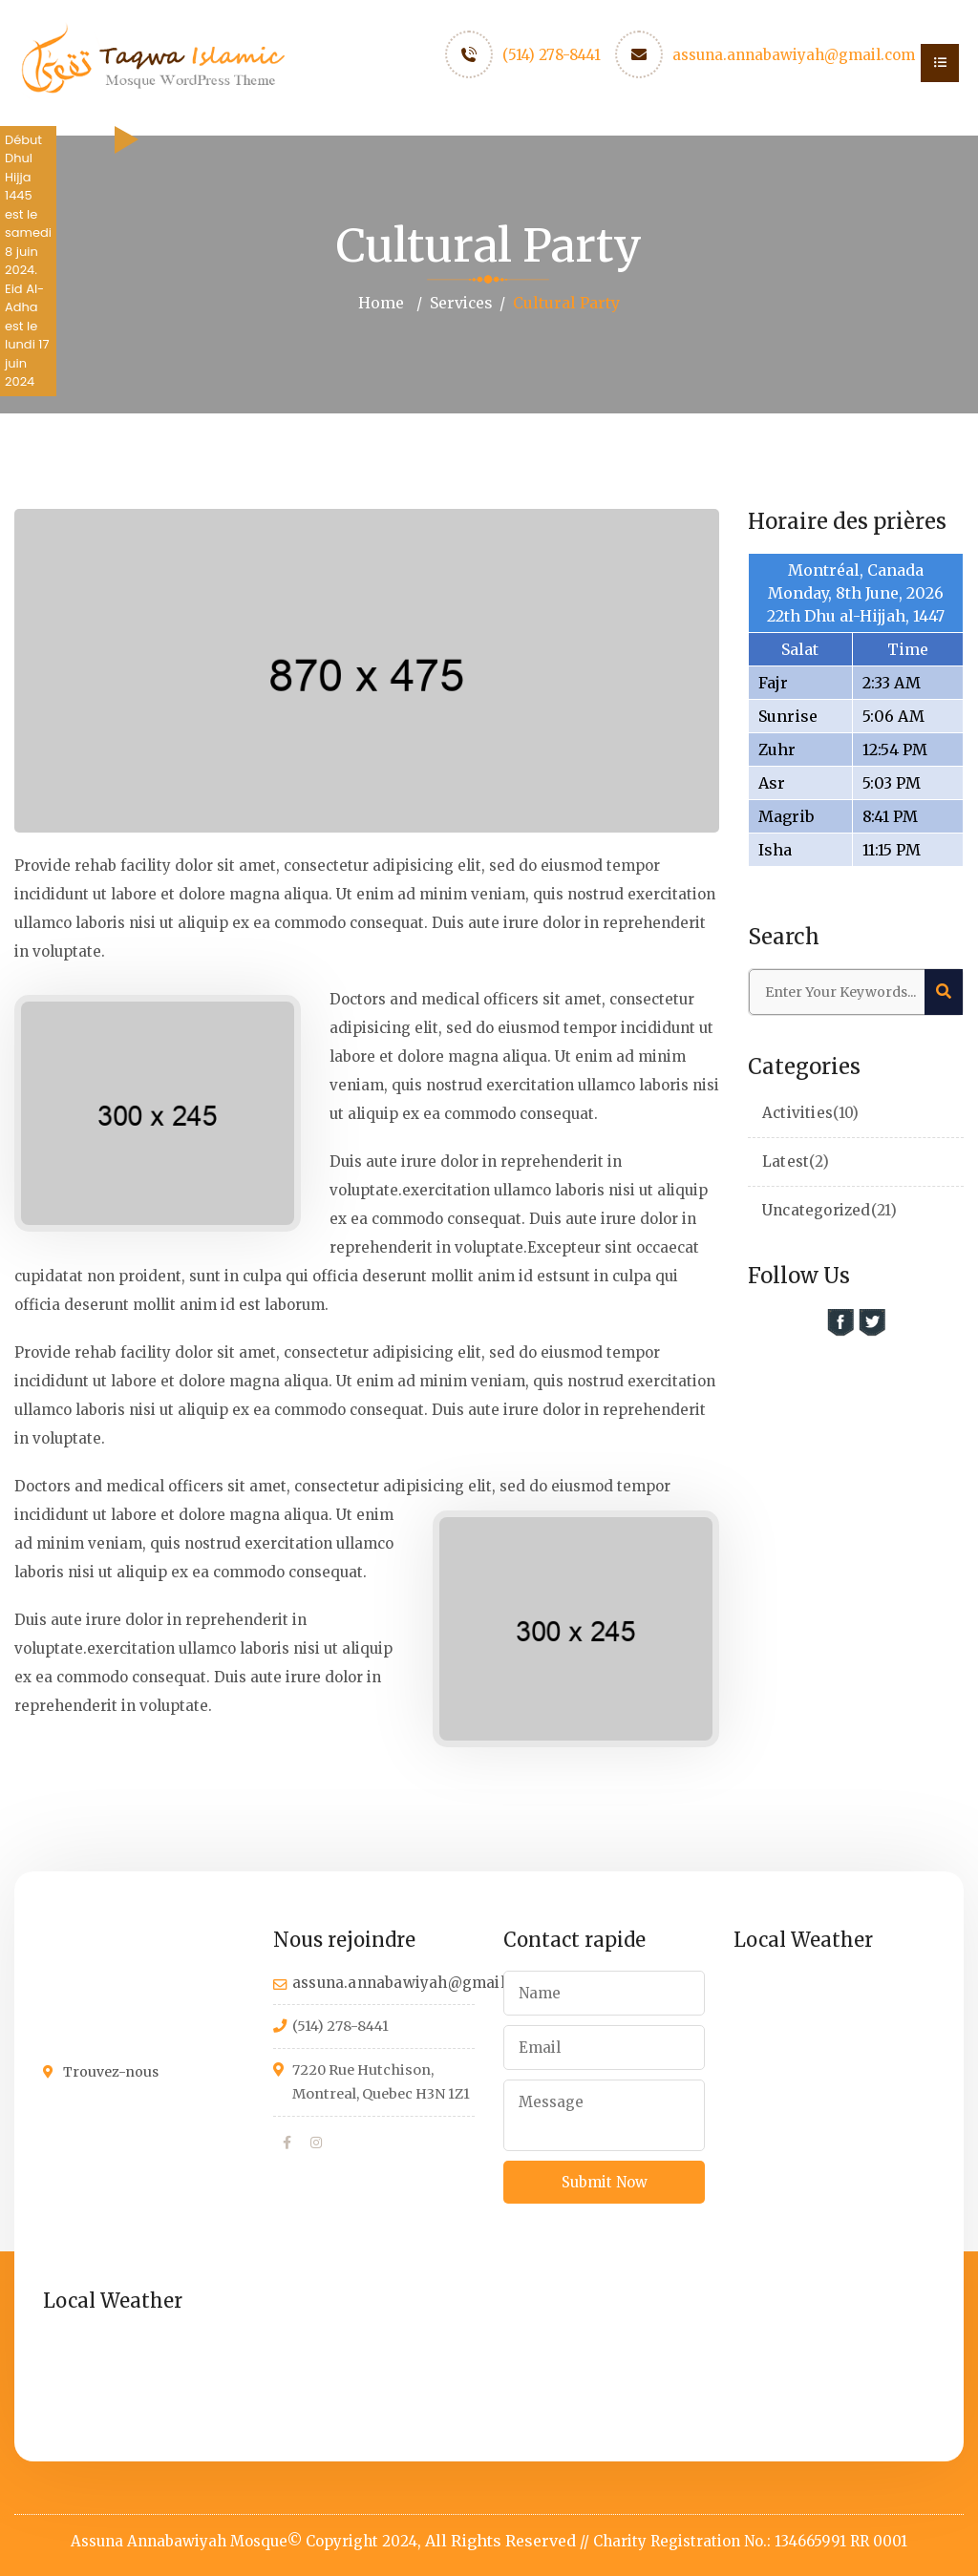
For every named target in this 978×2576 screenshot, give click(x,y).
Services (460, 302)
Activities (797, 1112)
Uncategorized (816, 1209)
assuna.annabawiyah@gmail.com (793, 55)
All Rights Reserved (500, 2539)
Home (380, 302)
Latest (785, 1160)
